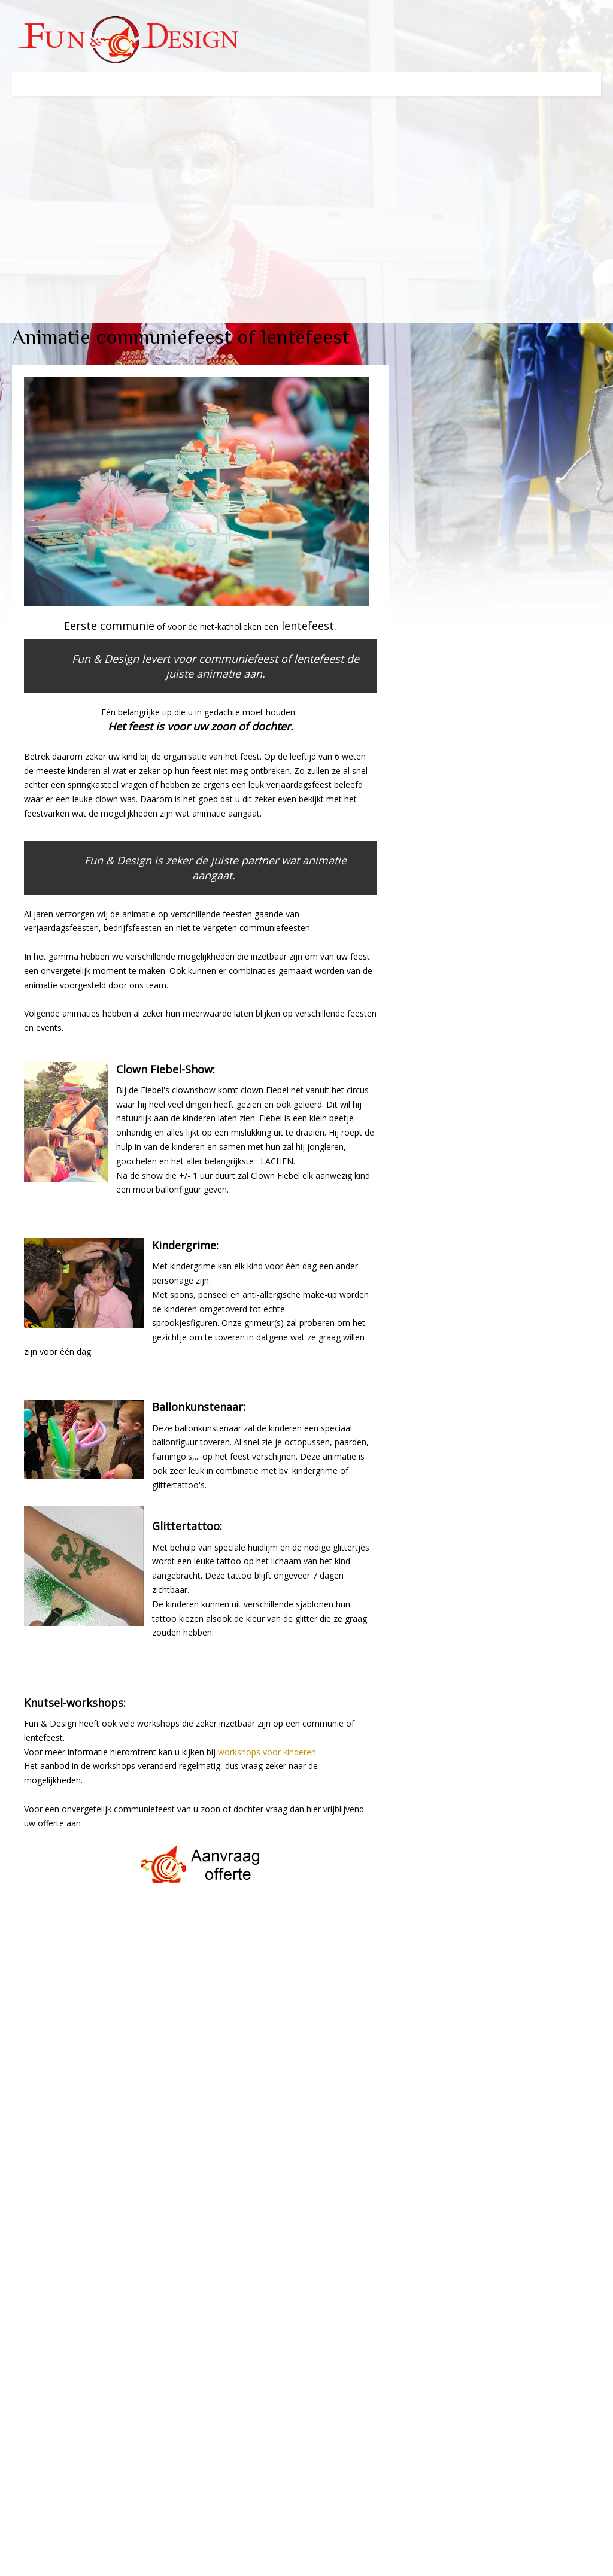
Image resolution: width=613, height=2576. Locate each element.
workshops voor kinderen (267, 1752)
